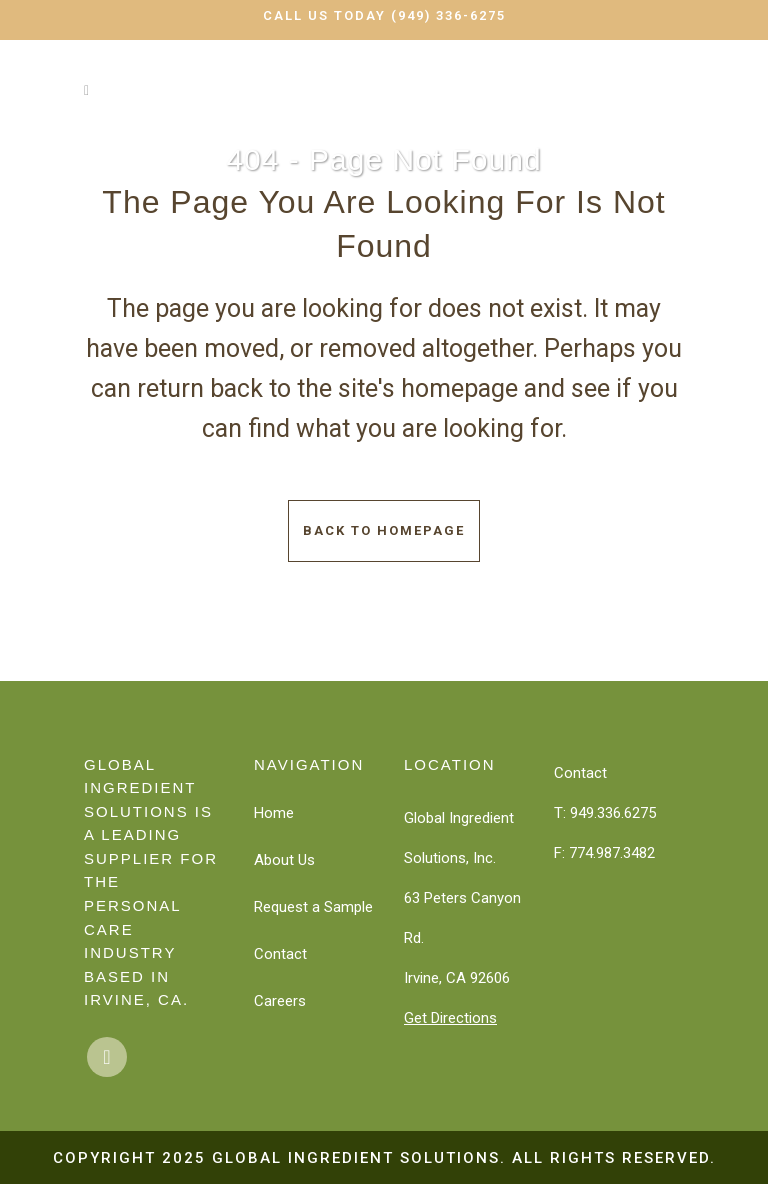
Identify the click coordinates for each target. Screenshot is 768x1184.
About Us (284, 860)
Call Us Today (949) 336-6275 (384, 15)
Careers (280, 1001)
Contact (280, 954)
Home (274, 813)
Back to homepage (384, 530)
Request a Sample (313, 907)
